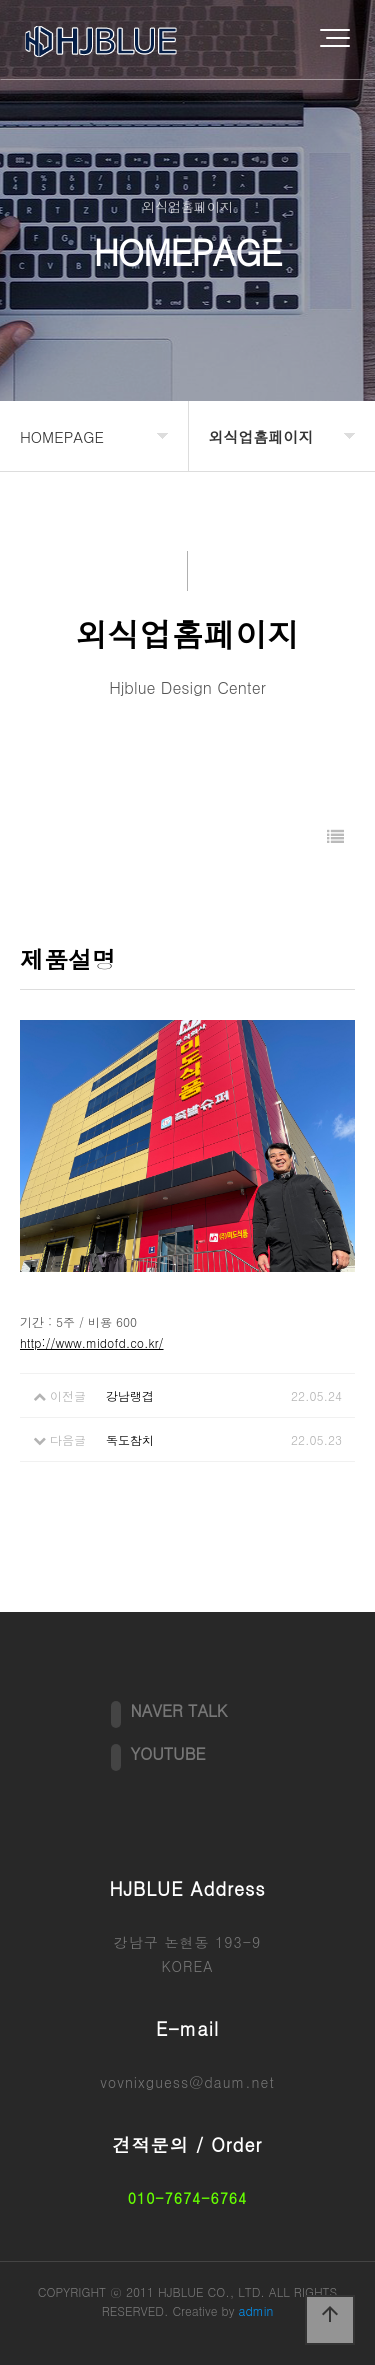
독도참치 (130, 1439)
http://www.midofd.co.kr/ (92, 1342)
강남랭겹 (130, 1395)
